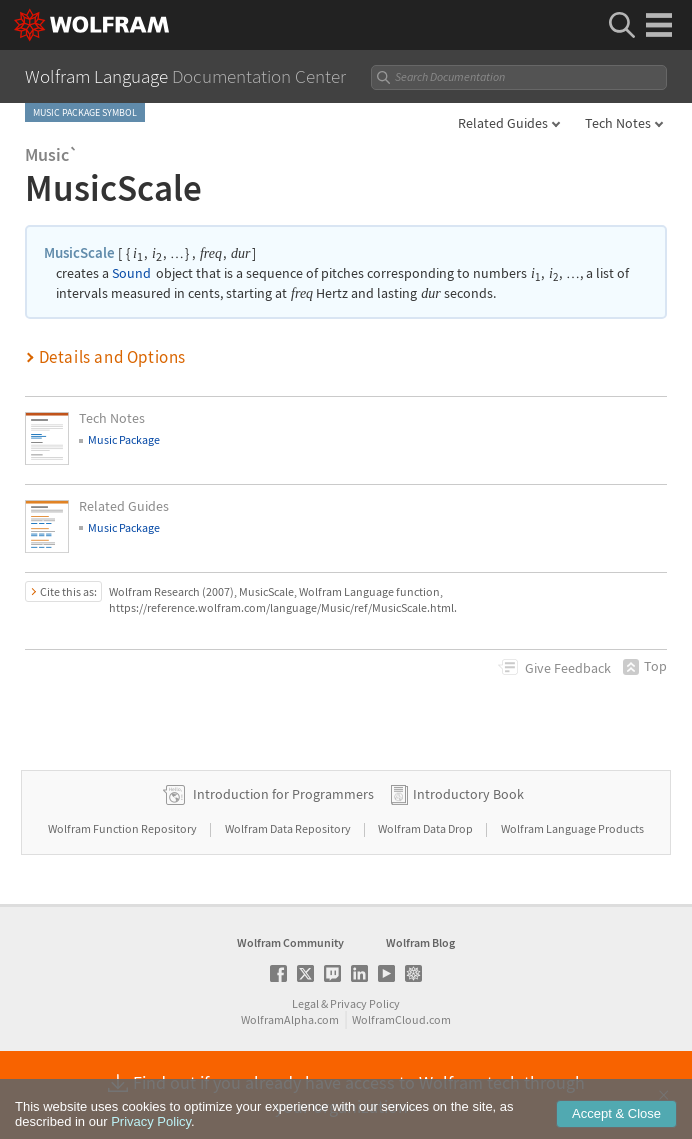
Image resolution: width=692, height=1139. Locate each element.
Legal (305, 1003)
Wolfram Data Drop (426, 828)
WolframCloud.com (401, 1019)
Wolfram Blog (420, 942)
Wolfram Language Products (572, 828)
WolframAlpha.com (290, 1019)
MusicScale (79, 252)
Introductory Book (468, 794)
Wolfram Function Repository (123, 828)
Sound (131, 273)
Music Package (124, 439)
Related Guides (503, 123)
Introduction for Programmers (283, 794)
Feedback (568, 668)
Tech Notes (618, 123)
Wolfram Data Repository (289, 828)
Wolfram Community (290, 942)
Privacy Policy (365, 1003)
